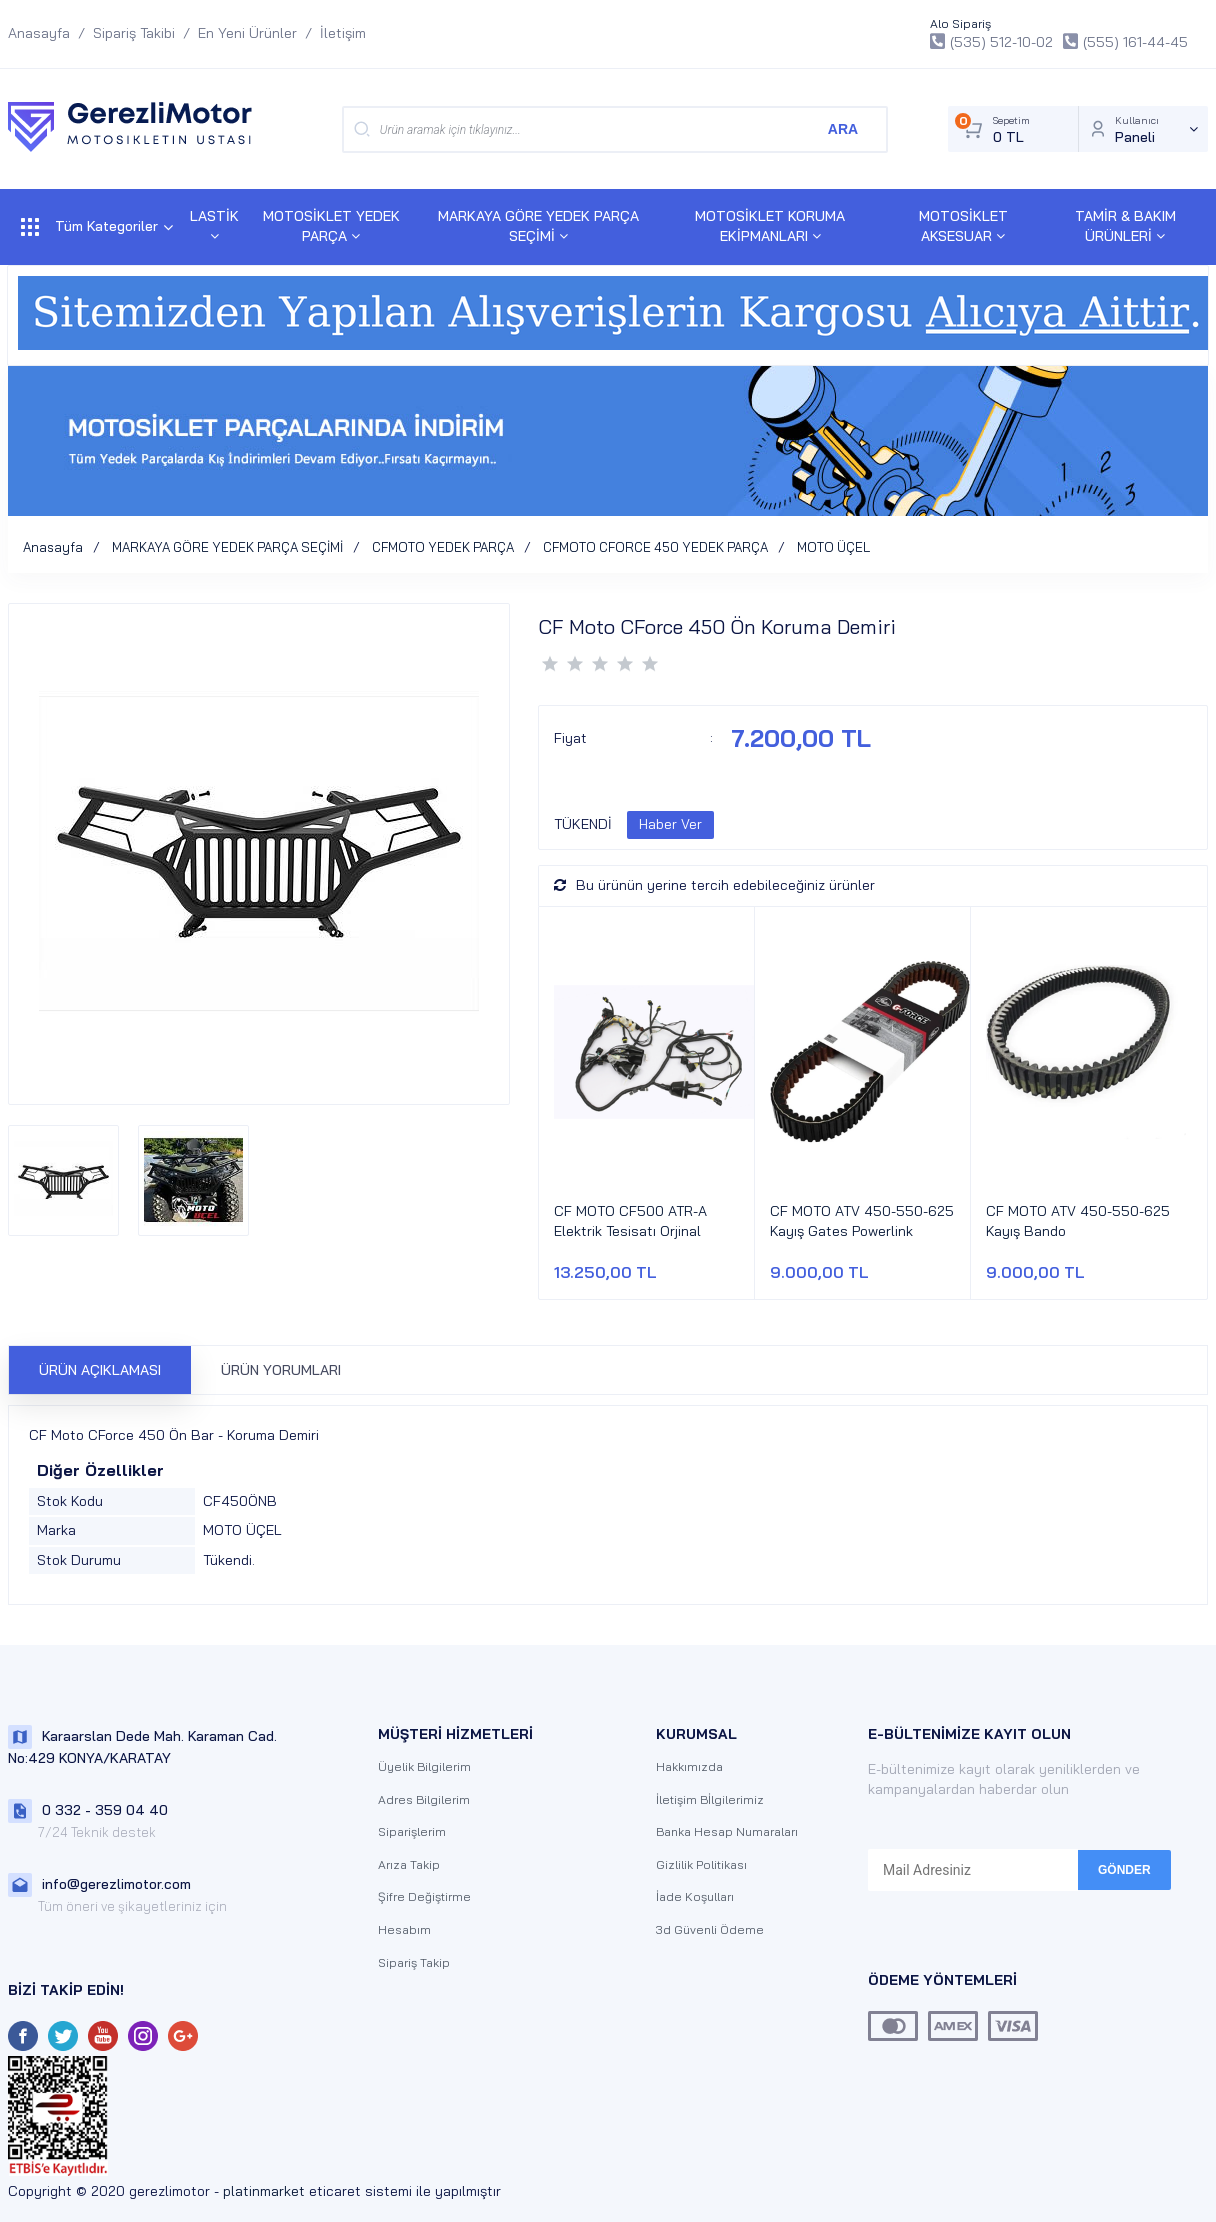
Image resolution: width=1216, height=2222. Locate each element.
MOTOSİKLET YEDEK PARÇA (331, 226)
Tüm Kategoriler (97, 226)
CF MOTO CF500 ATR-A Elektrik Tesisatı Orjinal (630, 1221)
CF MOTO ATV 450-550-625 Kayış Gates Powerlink (862, 1221)
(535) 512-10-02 (991, 42)
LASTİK (214, 225)
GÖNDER (1124, 1870)
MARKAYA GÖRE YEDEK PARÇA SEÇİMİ (538, 226)
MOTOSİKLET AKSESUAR (963, 226)
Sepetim (1011, 129)
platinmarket (264, 2191)
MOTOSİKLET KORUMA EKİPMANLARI (770, 226)
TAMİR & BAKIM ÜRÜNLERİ (1125, 226)
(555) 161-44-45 (1125, 42)
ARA (843, 129)
